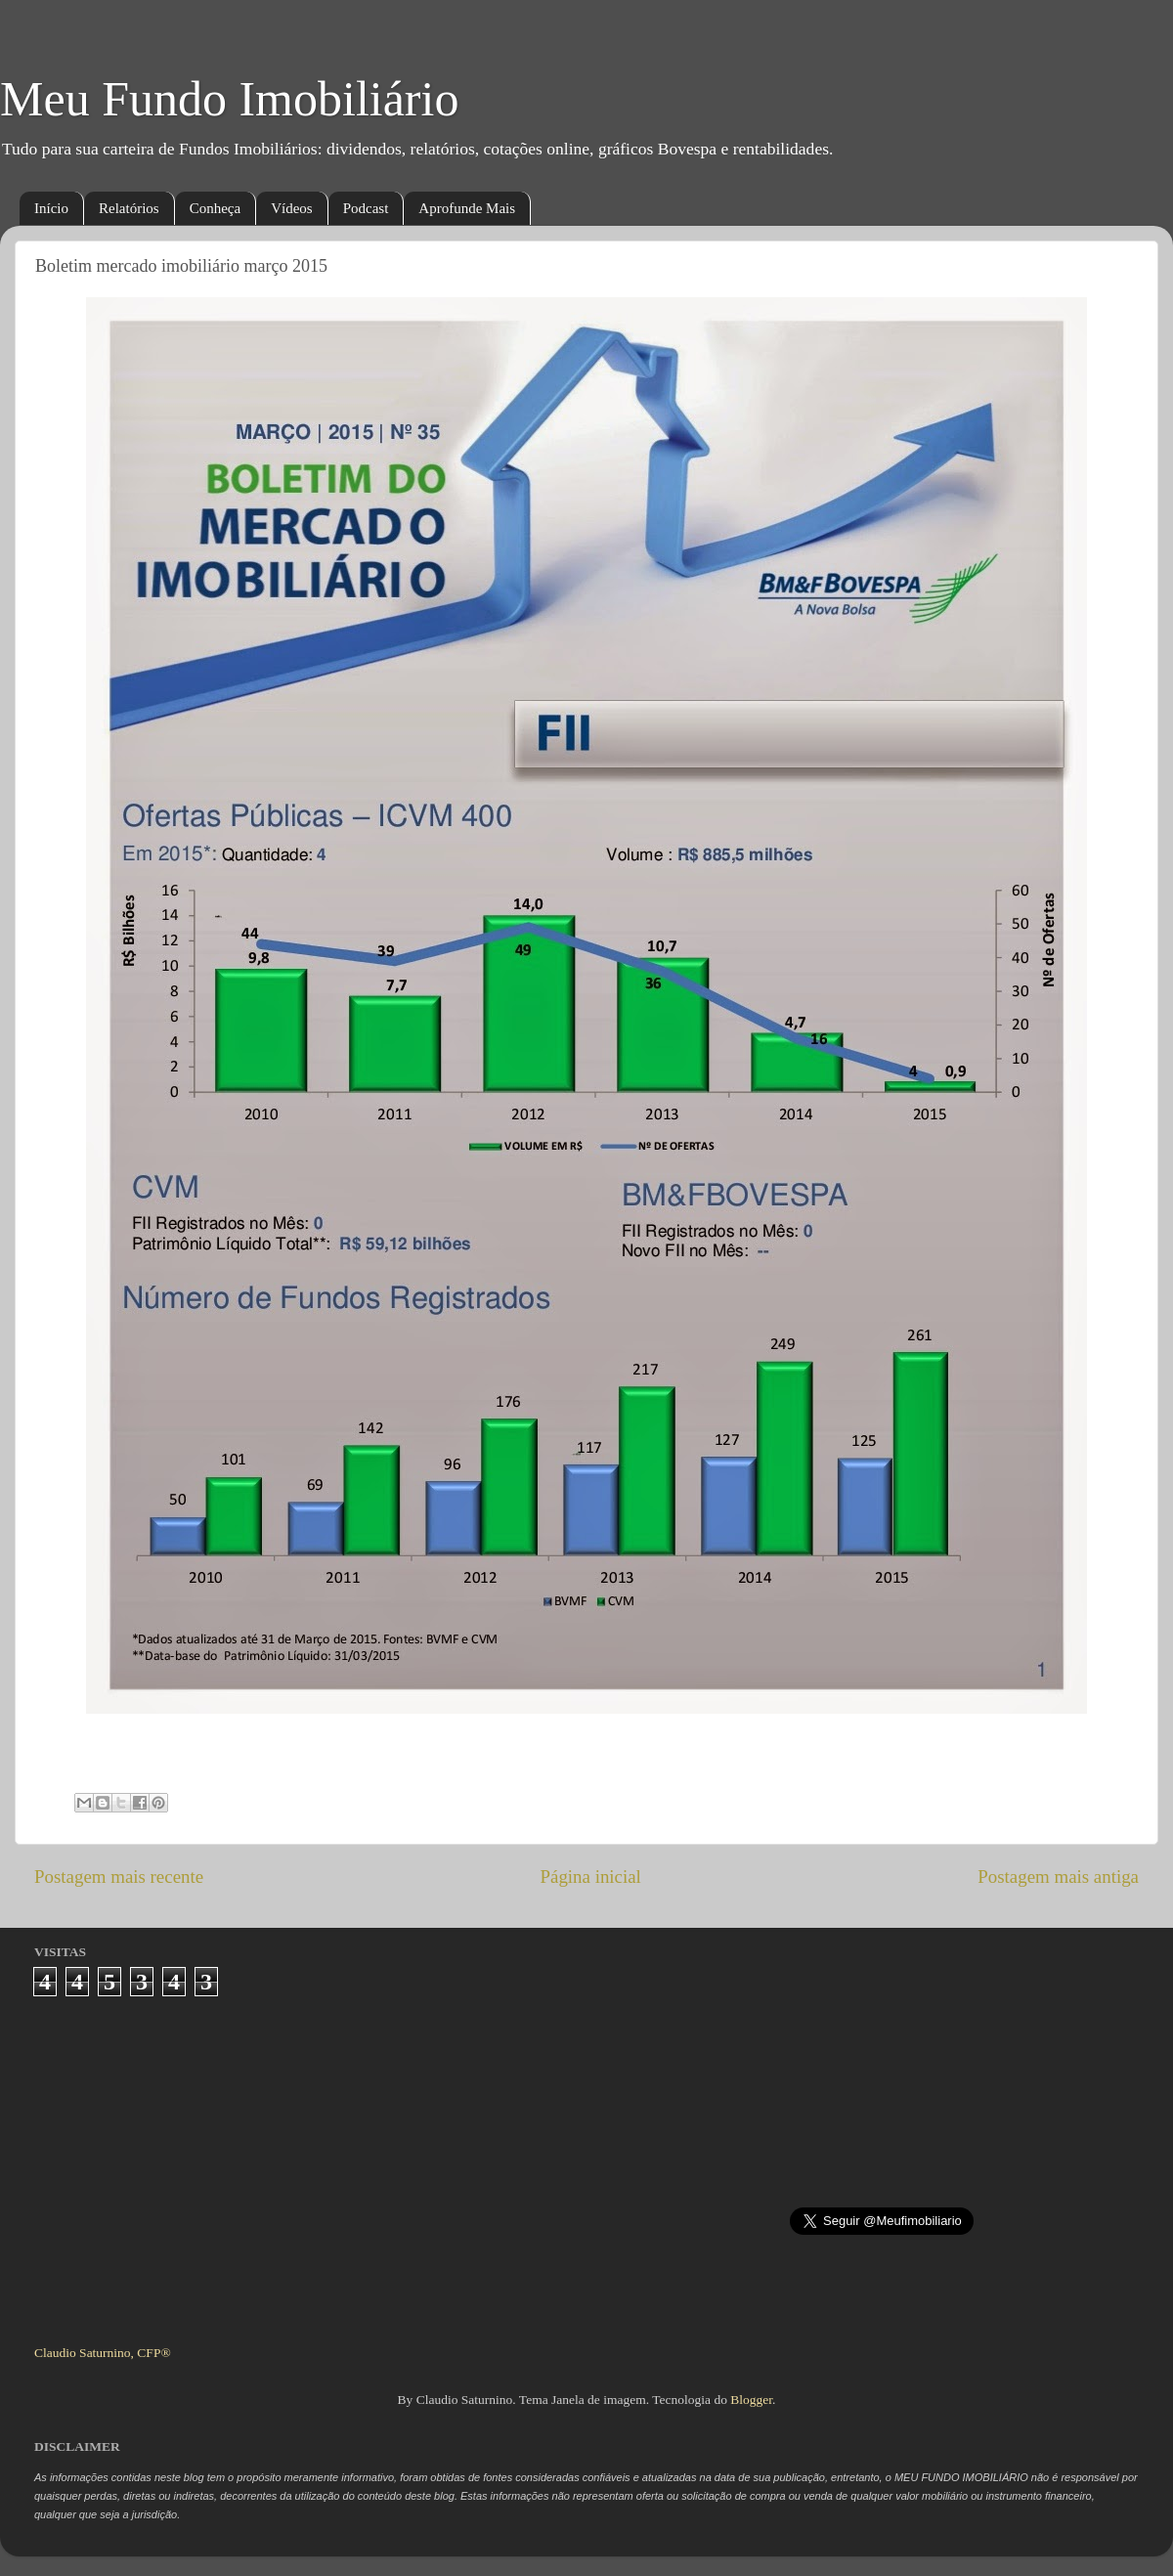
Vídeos (292, 208)
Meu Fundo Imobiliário (229, 98)
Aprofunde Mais (466, 208)
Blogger (751, 2399)
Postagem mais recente (118, 1876)
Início (51, 208)
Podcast (366, 208)
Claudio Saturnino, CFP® (102, 2352)
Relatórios (129, 208)
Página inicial (591, 1876)
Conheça (215, 208)
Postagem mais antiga (1058, 1876)
